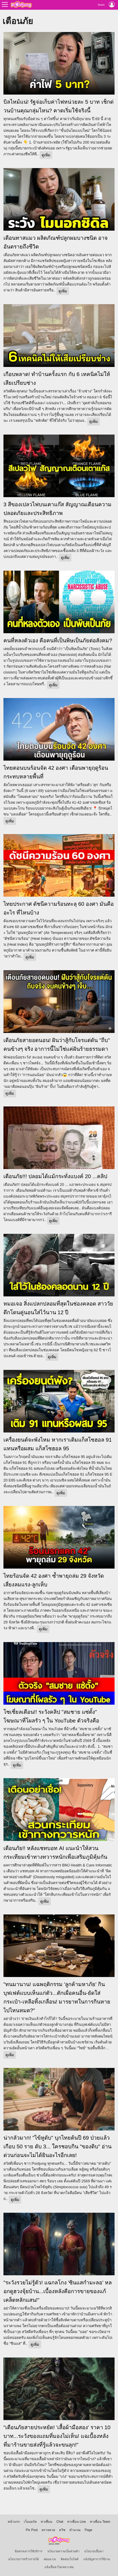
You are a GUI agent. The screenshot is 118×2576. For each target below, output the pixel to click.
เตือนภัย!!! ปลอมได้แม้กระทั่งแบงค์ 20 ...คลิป (55, 1176)
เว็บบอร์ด (30, 2521)
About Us (50, 2559)
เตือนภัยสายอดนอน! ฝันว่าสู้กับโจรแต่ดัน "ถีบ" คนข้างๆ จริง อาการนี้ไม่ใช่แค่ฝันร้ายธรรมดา (56, 1044)
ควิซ (62, 2530)
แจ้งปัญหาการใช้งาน (96, 2559)
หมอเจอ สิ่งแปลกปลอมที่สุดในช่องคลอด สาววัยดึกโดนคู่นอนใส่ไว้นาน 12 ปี (58, 1308)
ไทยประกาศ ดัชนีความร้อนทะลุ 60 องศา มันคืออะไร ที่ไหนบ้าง (58, 908)
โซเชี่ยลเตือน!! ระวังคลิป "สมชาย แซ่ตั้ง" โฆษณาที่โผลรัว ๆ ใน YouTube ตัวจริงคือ (51, 1716)
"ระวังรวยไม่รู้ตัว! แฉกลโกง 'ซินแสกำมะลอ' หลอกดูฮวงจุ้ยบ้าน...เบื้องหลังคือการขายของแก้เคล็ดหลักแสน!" (57, 2291)
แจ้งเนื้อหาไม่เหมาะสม (59, 2567)
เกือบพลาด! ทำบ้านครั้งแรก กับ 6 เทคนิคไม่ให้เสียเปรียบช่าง (56, 378)
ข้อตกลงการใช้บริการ (29, 2551)
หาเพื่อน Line (76, 2521)
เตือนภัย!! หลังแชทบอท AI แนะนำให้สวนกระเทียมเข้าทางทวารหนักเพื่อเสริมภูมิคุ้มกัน (55, 1852)
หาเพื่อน (46, 2521)
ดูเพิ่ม (46, 155)
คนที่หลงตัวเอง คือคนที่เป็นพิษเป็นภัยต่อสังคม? (57, 640)
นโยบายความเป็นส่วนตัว (63, 2551)
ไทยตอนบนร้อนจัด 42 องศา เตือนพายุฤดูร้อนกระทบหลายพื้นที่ (55, 772)
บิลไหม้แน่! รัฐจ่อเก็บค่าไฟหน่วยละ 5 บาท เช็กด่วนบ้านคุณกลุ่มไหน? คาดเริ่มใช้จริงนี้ (58, 106)
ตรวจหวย (48, 2530)
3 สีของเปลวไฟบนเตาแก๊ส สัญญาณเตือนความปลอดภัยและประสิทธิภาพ (57, 508)
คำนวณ (75, 2530)
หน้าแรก (14, 2521)
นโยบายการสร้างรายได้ (23, 2559)
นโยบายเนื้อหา (93, 2551)
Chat (59, 2521)
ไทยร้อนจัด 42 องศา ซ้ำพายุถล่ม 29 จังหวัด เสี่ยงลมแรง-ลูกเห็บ (53, 1580)
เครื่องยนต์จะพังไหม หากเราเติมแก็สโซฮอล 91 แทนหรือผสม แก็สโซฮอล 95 (57, 1444)
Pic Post (32, 2530)
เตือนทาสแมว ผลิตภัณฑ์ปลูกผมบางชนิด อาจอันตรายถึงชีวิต (55, 242)
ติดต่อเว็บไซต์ (70, 2559)
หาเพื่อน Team (100, 2521)
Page (88, 2530)
